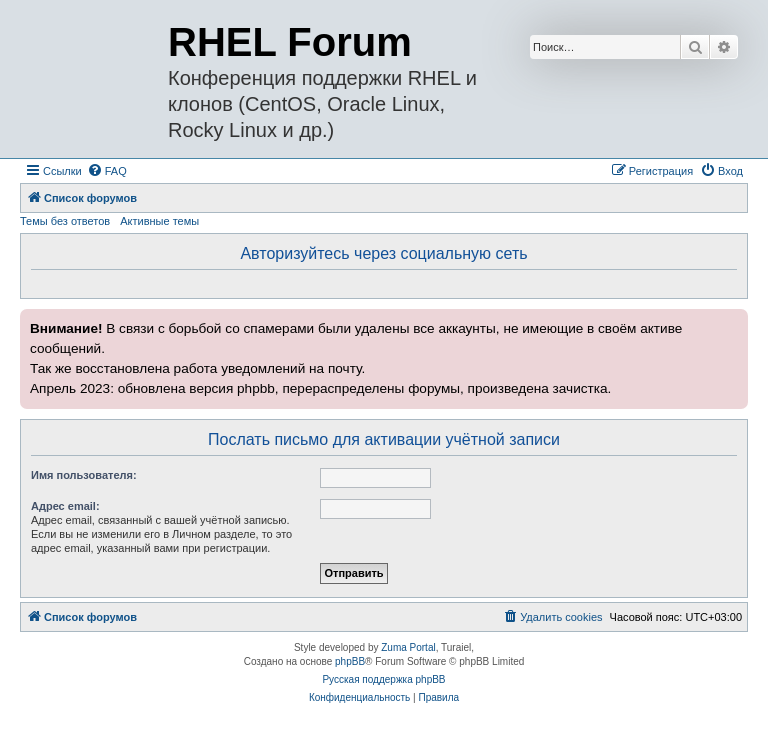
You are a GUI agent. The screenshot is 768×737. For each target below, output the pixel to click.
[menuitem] (107, 171)
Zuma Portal (408, 647)
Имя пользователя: (84, 475)
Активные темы (159, 221)
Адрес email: (65, 506)
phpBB (350, 661)
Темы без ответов (65, 221)
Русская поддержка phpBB (383, 679)
